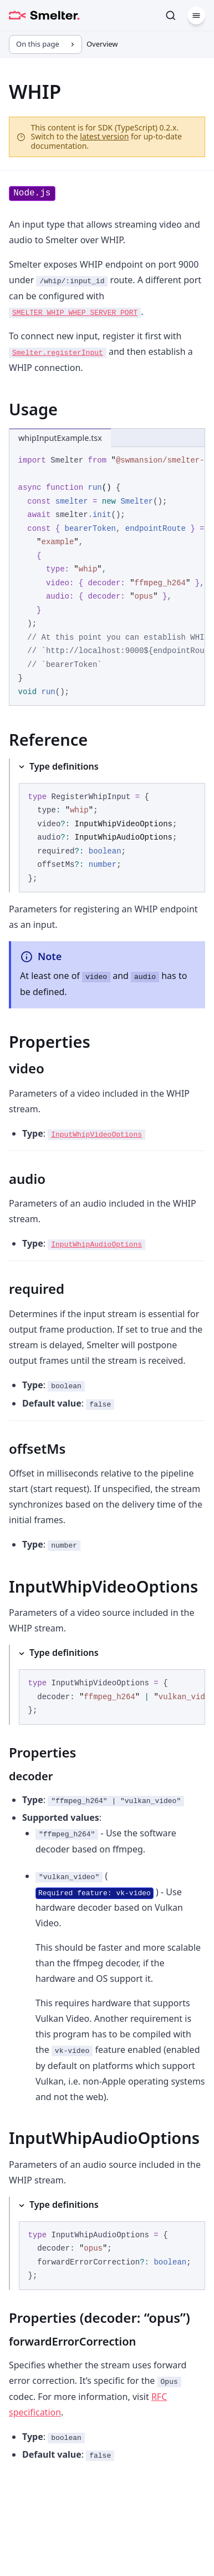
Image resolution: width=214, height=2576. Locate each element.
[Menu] (196, 15)
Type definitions (64, 766)
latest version (104, 136)
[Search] (170, 15)
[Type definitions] (107, 826)
